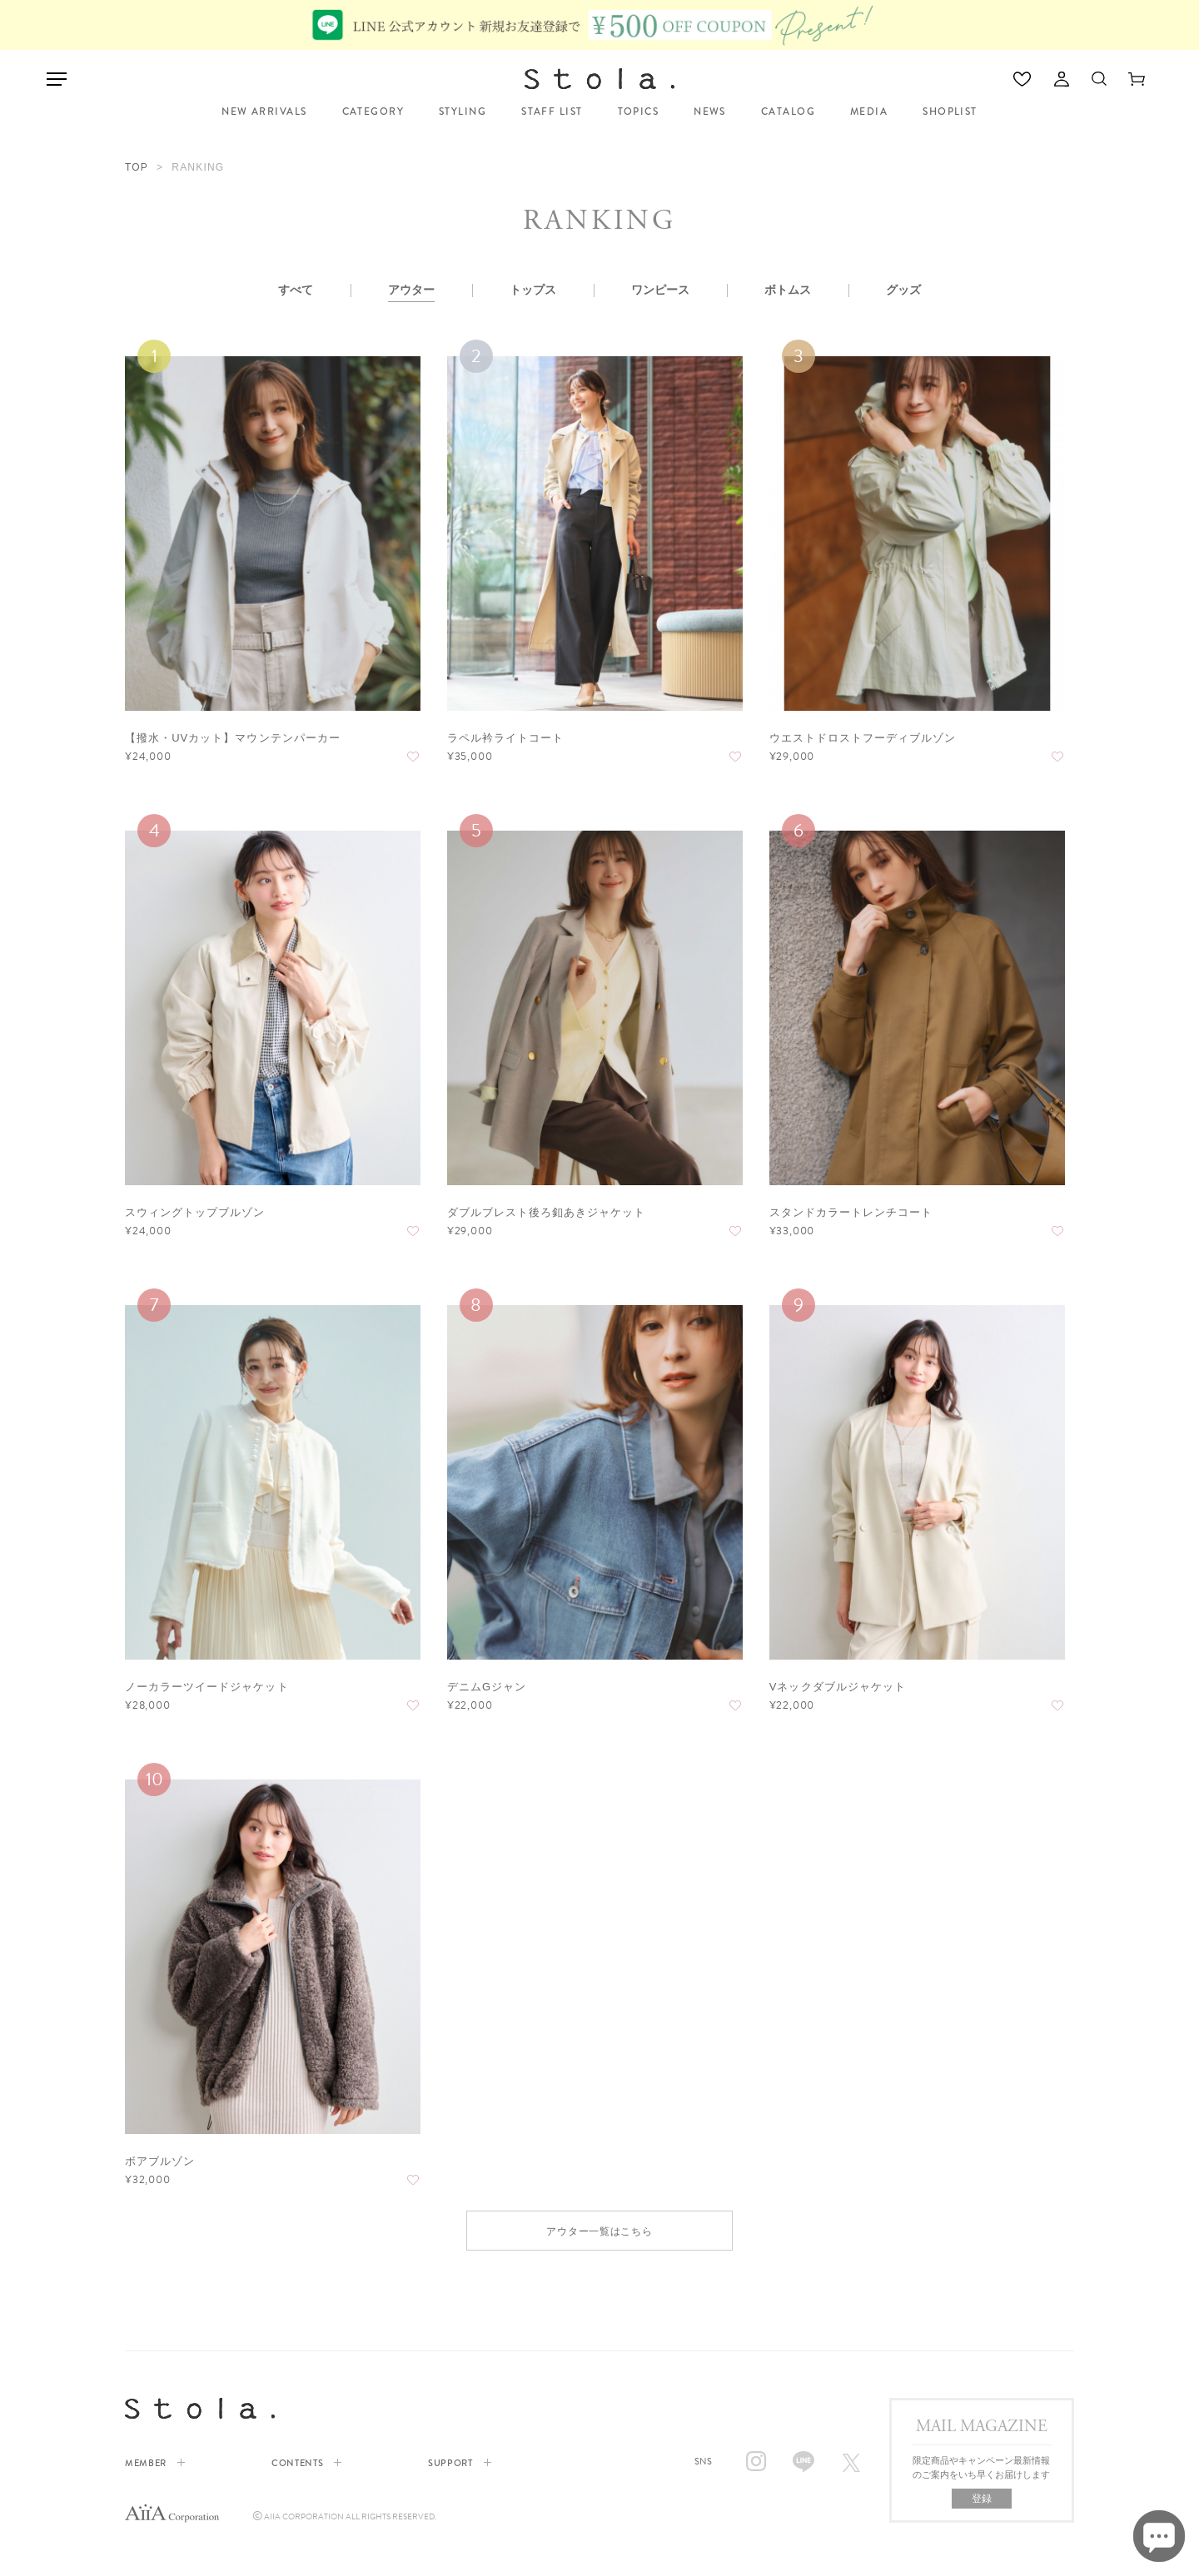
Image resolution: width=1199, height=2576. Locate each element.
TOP (136, 167)
